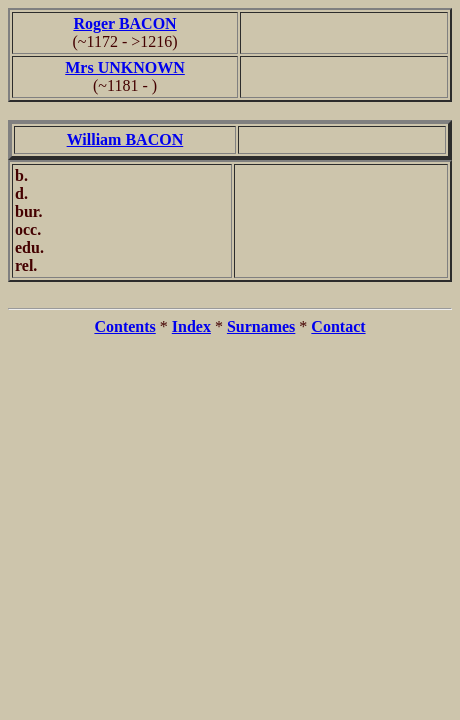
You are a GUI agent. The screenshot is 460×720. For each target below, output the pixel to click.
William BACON (125, 139)
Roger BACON (124, 23)
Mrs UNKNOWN (125, 67)
